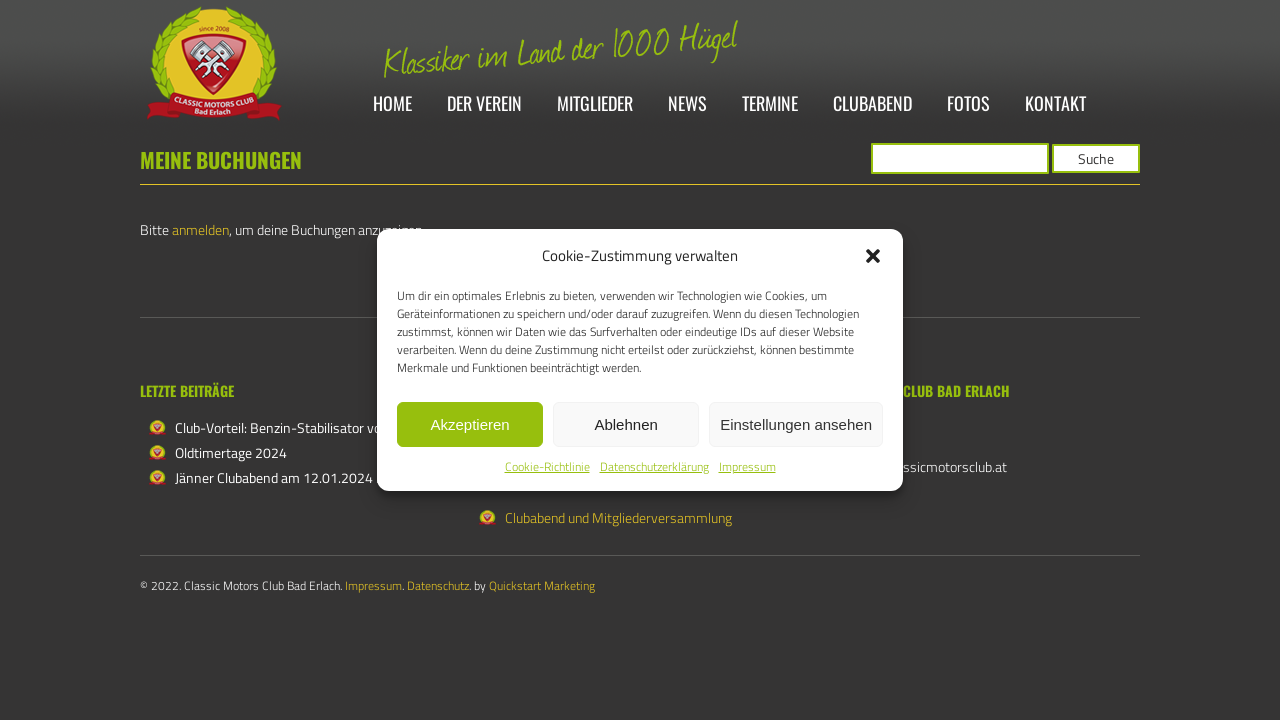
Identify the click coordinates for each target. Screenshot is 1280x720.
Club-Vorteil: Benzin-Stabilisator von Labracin (308, 427)
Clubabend (872, 104)
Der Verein (484, 104)
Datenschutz (438, 585)
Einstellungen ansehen (796, 424)
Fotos (968, 104)
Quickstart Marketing (542, 585)
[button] (873, 256)
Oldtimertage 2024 (231, 452)
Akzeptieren (469, 424)
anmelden (200, 229)
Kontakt (1055, 104)
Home (392, 104)
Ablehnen (625, 424)
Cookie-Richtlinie (547, 466)
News (687, 104)
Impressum (747, 466)
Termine (770, 104)
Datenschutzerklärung (654, 466)
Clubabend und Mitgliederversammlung (618, 517)
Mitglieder (595, 104)
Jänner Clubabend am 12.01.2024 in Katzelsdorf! (317, 477)
